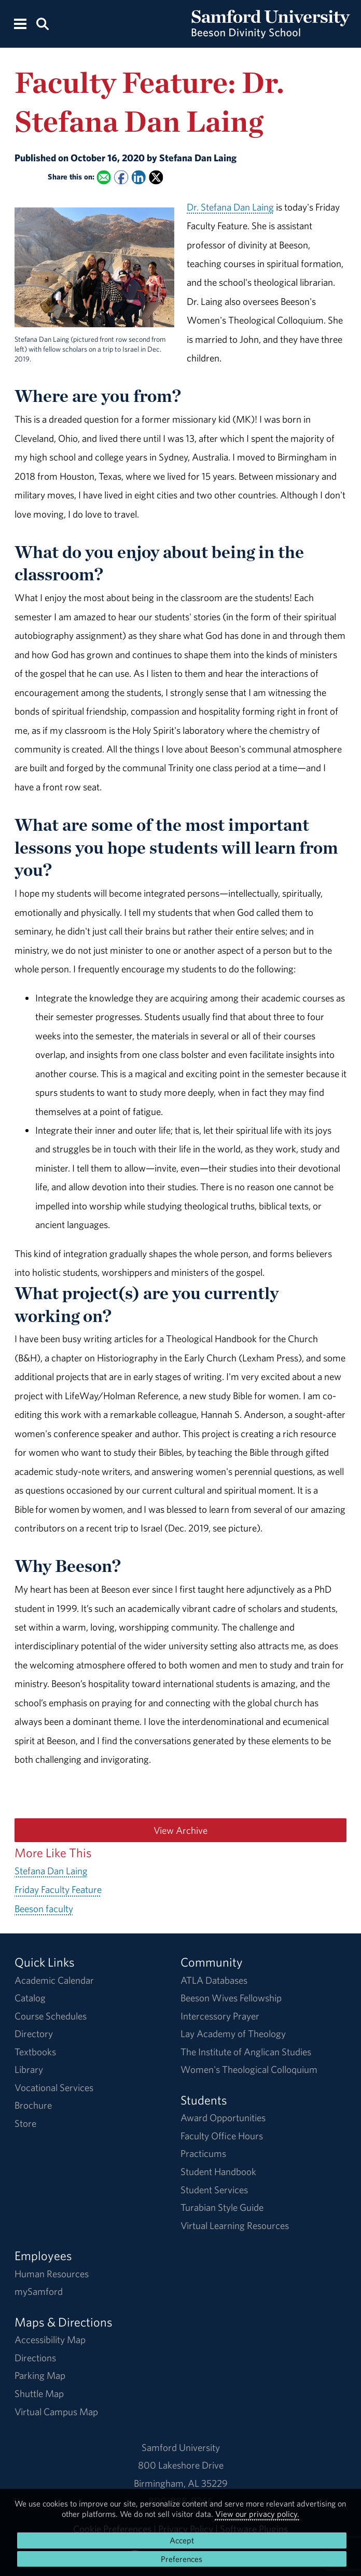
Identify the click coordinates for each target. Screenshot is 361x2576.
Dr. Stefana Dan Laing (230, 207)
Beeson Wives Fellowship (231, 1998)
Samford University (181, 2447)
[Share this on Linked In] (138, 178)
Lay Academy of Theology (233, 2033)
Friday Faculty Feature (58, 1889)
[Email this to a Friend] (103, 178)
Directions (35, 2357)
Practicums (203, 2153)
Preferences (181, 2559)
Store (25, 2123)
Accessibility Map (50, 2339)
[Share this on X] (156, 178)
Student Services (214, 2189)
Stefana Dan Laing (51, 1870)
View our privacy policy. (257, 2514)
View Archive (180, 1830)
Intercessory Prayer (219, 2016)
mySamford (39, 2291)
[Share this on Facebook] (121, 178)
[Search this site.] (42, 23)
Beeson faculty (44, 1908)
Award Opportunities (223, 2117)
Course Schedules (51, 2016)
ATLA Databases (213, 1980)
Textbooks (35, 2051)
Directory (34, 2033)
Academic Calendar (54, 1980)
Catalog (30, 1998)
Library (29, 2069)
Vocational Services (54, 2087)
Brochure (33, 2105)
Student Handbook (218, 2171)
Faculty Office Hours (221, 2135)
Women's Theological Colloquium (248, 2069)
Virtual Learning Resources (234, 2225)
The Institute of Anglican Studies (245, 2051)
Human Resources (52, 2273)
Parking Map (40, 2375)
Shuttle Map (39, 2393)
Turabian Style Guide (221, 2207)
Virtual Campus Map (56, 2411)
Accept (182, 2540)
